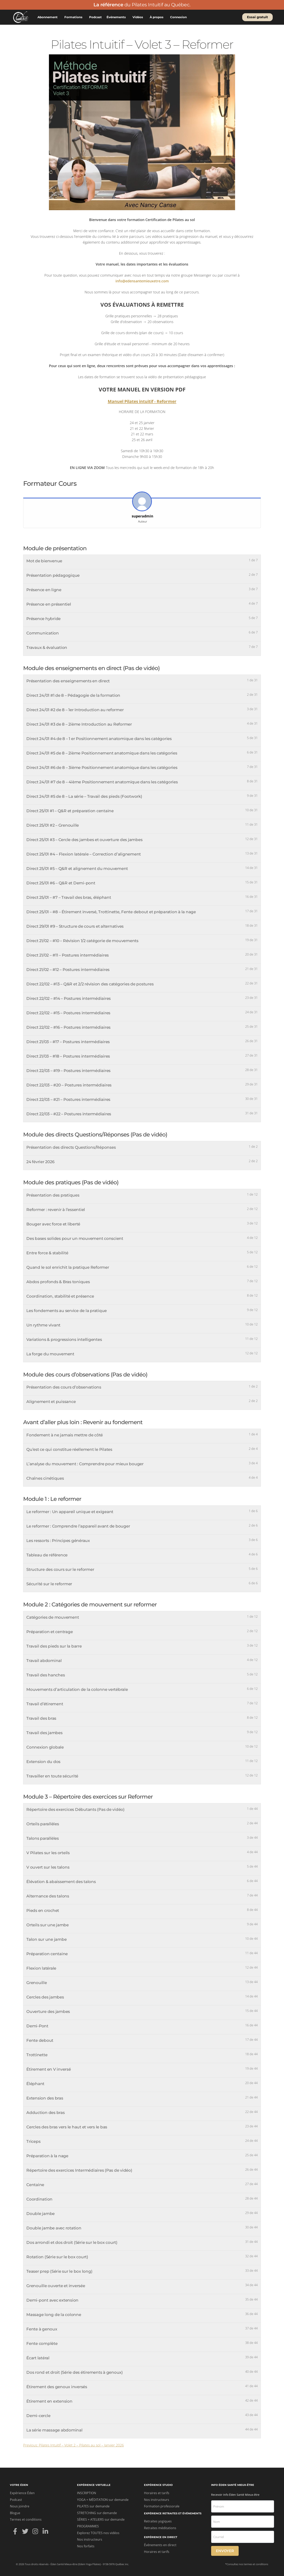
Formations (74, 17)
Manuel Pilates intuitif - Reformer (142, 401)
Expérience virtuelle (94, 2484)
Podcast (95, 17)
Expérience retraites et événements (172, 2513)
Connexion (179, 17)
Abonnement (48, 17)
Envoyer (225, 2551)
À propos (157, 17)
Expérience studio (158, 2484)
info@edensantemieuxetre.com (142, 281)
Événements (117, 17)
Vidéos (138, 17)
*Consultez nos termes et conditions (246, 2564)
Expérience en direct (160, 2537)
